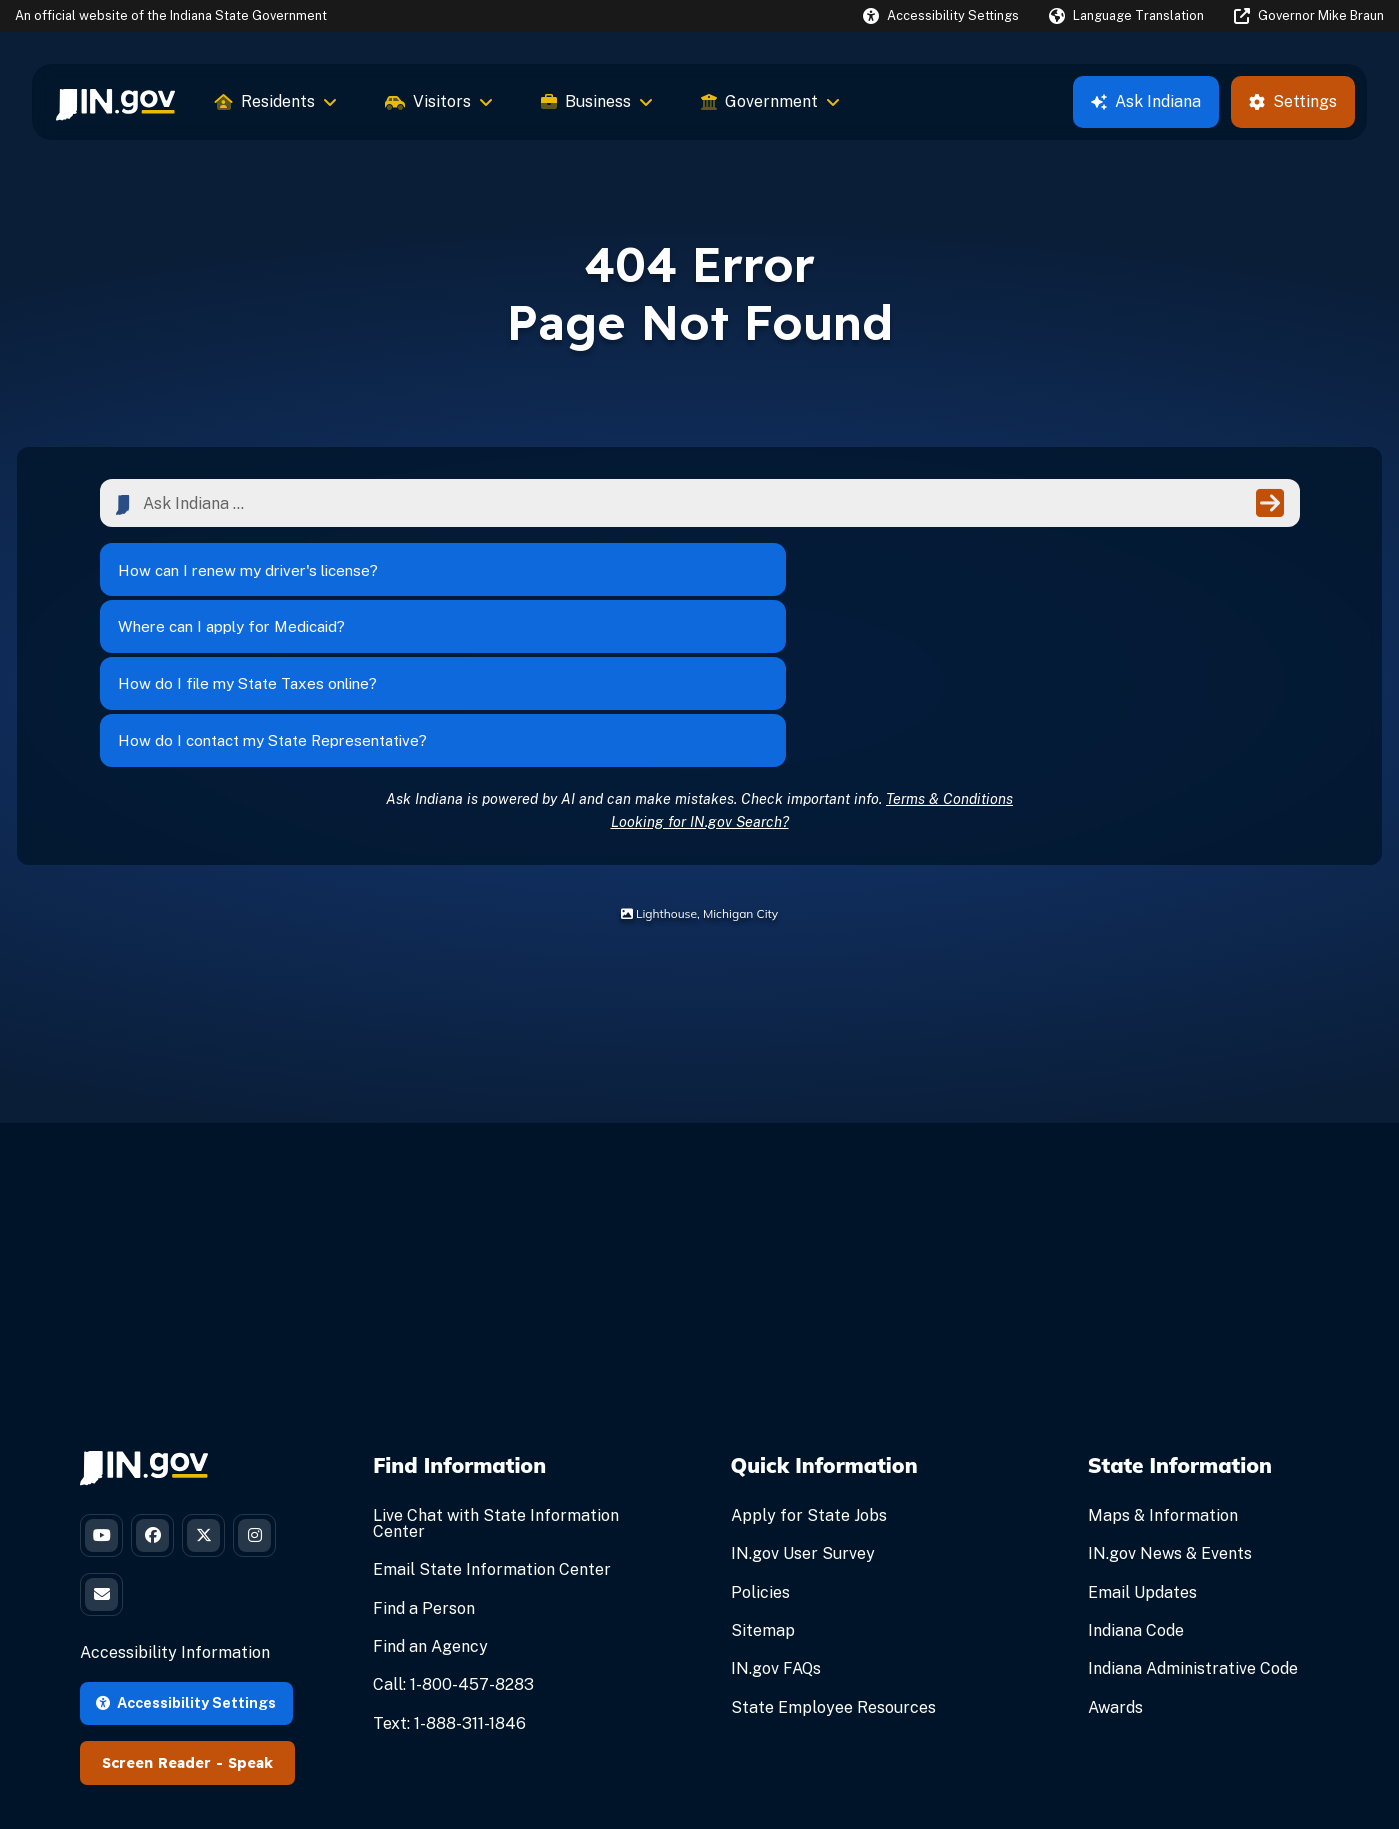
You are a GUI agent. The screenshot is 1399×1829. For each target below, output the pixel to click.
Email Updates (1142, 1451)
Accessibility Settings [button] (186, 1575)
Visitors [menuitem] (439, 101)
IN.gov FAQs (776, 1528)
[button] (941, 15)
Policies (760, 1451)
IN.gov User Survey (803, 1413)
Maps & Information (1163, 1375)
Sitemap (763, 1490)
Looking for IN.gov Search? (700, 680)
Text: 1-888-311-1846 (449, 1582)
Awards (1115, 1566)
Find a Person (424, 1467)
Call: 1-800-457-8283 (453, 1544)
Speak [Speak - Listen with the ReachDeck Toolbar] (250, 1636)
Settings (1293, 101)
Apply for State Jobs (809, 1375)
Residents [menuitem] (276, 101)
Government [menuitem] (770, 101)
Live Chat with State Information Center (496, 1383)
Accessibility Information (175, 1526)
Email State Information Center (492, 1429)
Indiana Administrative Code (1193, 1528)
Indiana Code (1136, 1490)
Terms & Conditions (949, 657)
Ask (1146, 101)
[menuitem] (115, 102)
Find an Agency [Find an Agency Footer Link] (430, 1506)
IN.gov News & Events (1170, 1413)
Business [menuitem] (597, 101)
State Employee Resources (833, 1566)
